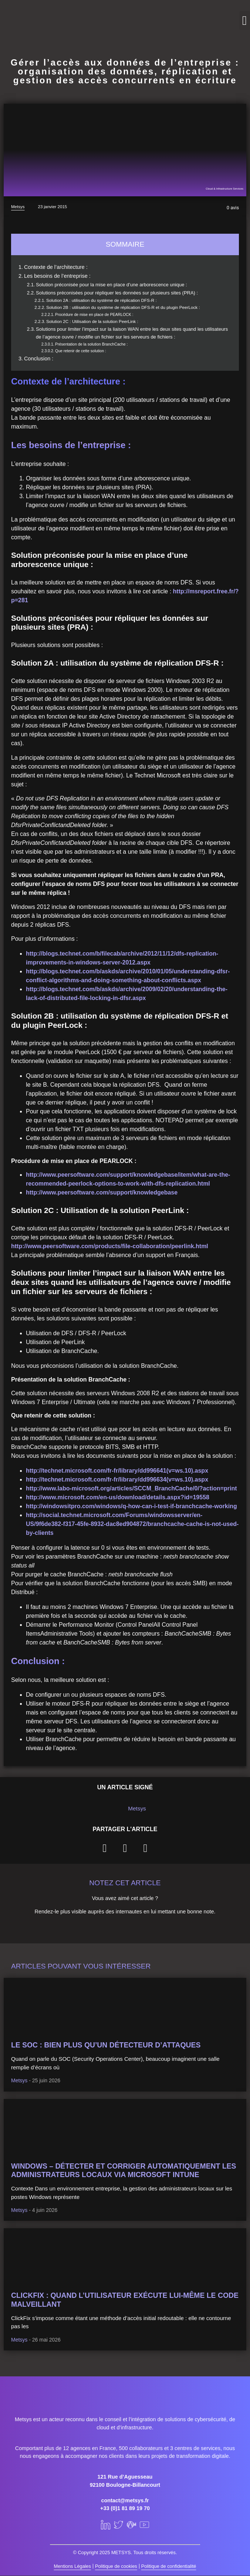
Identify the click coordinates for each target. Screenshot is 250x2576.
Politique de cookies (116, 2566)
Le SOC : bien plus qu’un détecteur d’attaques (105, 2045)
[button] (244, 20)
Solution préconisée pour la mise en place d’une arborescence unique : (111, 284)
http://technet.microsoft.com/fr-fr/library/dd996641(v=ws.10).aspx (117, 1470)
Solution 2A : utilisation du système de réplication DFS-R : (101, 300)
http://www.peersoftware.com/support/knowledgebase (102, 1192)
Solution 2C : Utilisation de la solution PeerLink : (92, 321)
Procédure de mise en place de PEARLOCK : (94, 314)
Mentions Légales (72, 2566)
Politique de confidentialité (168, 2566)
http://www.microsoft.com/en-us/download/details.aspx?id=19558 (117, 1497)
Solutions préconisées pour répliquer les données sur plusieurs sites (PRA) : (117, 293)
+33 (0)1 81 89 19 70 (125, 2508)
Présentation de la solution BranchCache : (91, 344)
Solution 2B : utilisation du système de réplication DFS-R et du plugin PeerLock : (123, 307)
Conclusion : (38, 358)
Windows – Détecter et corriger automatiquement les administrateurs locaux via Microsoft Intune (123, 2170)
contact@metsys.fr (125, 2500)
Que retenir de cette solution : (80, 351)
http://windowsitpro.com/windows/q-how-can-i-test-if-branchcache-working (131, 1506)
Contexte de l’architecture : (56, 267)
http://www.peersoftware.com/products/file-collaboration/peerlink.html (109, 1246)
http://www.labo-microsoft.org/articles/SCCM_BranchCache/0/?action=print (131, 1488)
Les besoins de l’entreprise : (57, 276)
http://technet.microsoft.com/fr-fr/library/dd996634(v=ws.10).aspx (117, 1479)
